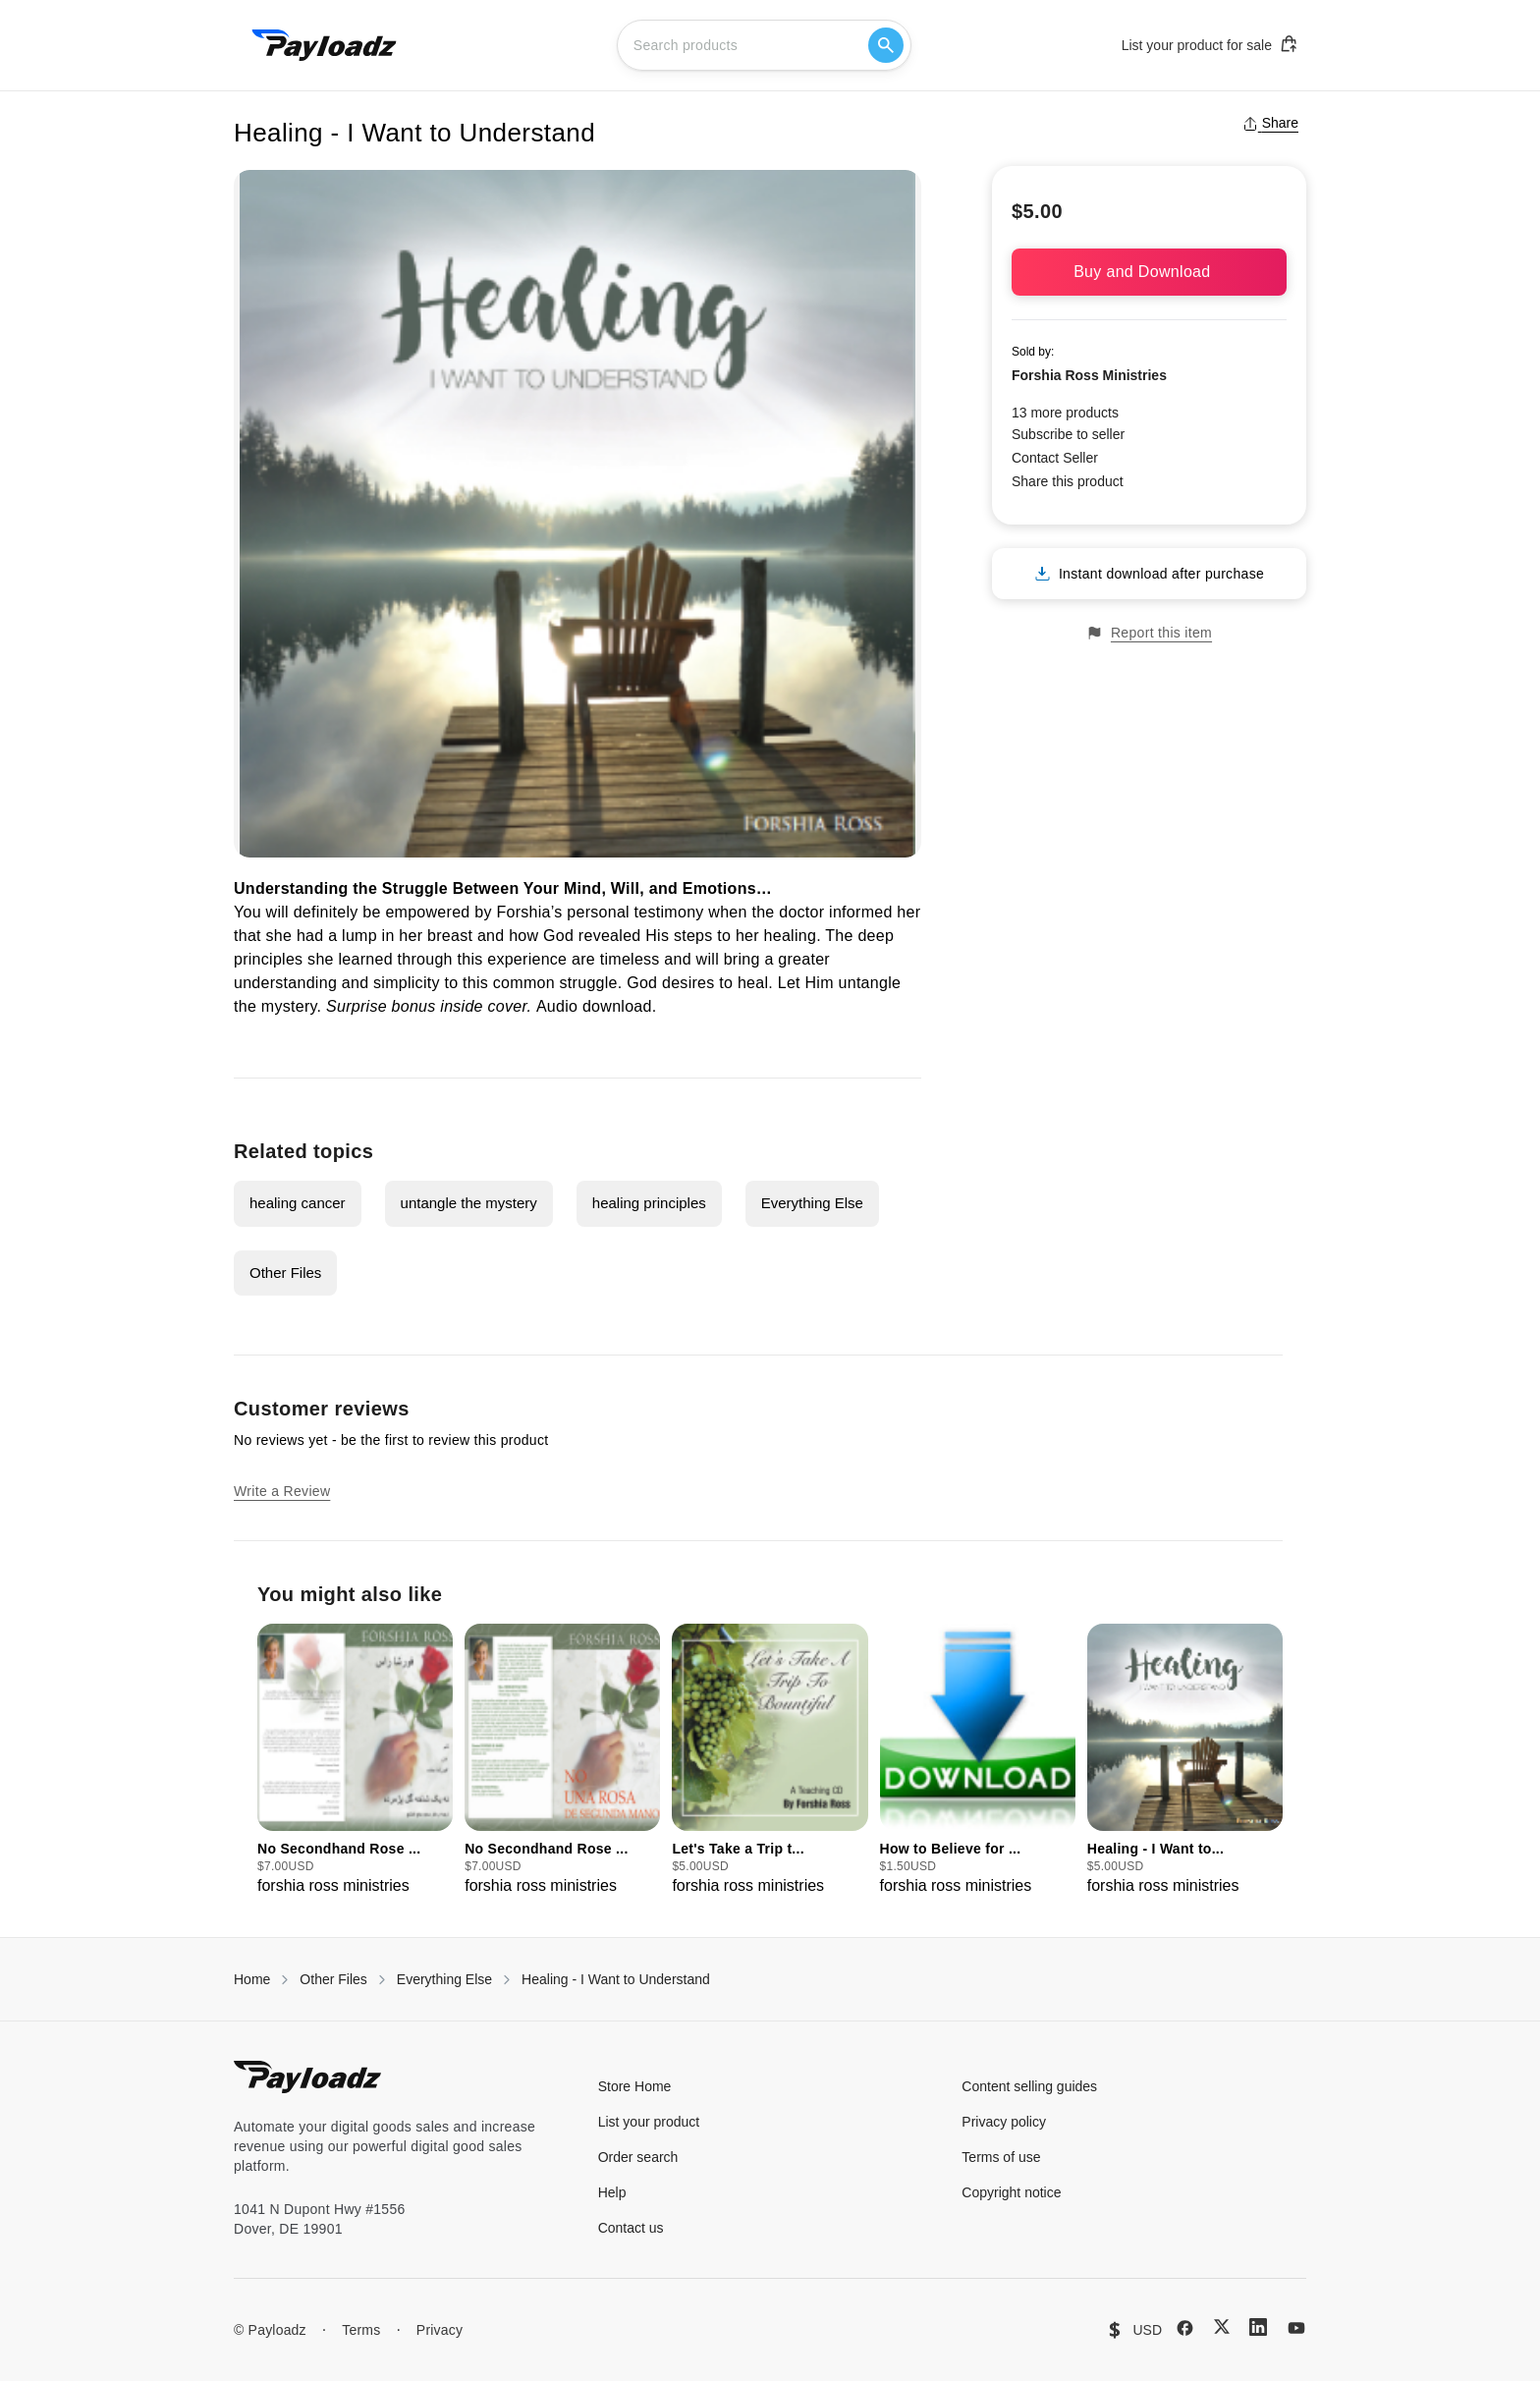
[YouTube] (1296, 2328)
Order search (638, 2157)
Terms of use (1001, 2157)
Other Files (285, 1272)
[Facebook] (1185, 2328)
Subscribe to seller (1068, 434)
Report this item (1149, 633)
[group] (355, 1761)
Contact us (631, 2228)
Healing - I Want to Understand (616, 1979)
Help (612, 2192)
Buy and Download (1149, 271)
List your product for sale (1210, 44)
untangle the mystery (469, 1202)
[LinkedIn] (1258, 2327)
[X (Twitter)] (1222, 2326)
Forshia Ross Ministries (1089, 375)
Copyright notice (1011, 2192)
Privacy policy (1004, 2122)
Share (1270, 123)
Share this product (1068, 481)
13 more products (1065, 412)
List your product (649, 2122)
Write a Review (282, 1491)
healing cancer (297, 1202)
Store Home (635, 2086)
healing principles (649, 1202)
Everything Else (812, 1202)
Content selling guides (1029, 2086)
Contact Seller (1055, 458)
